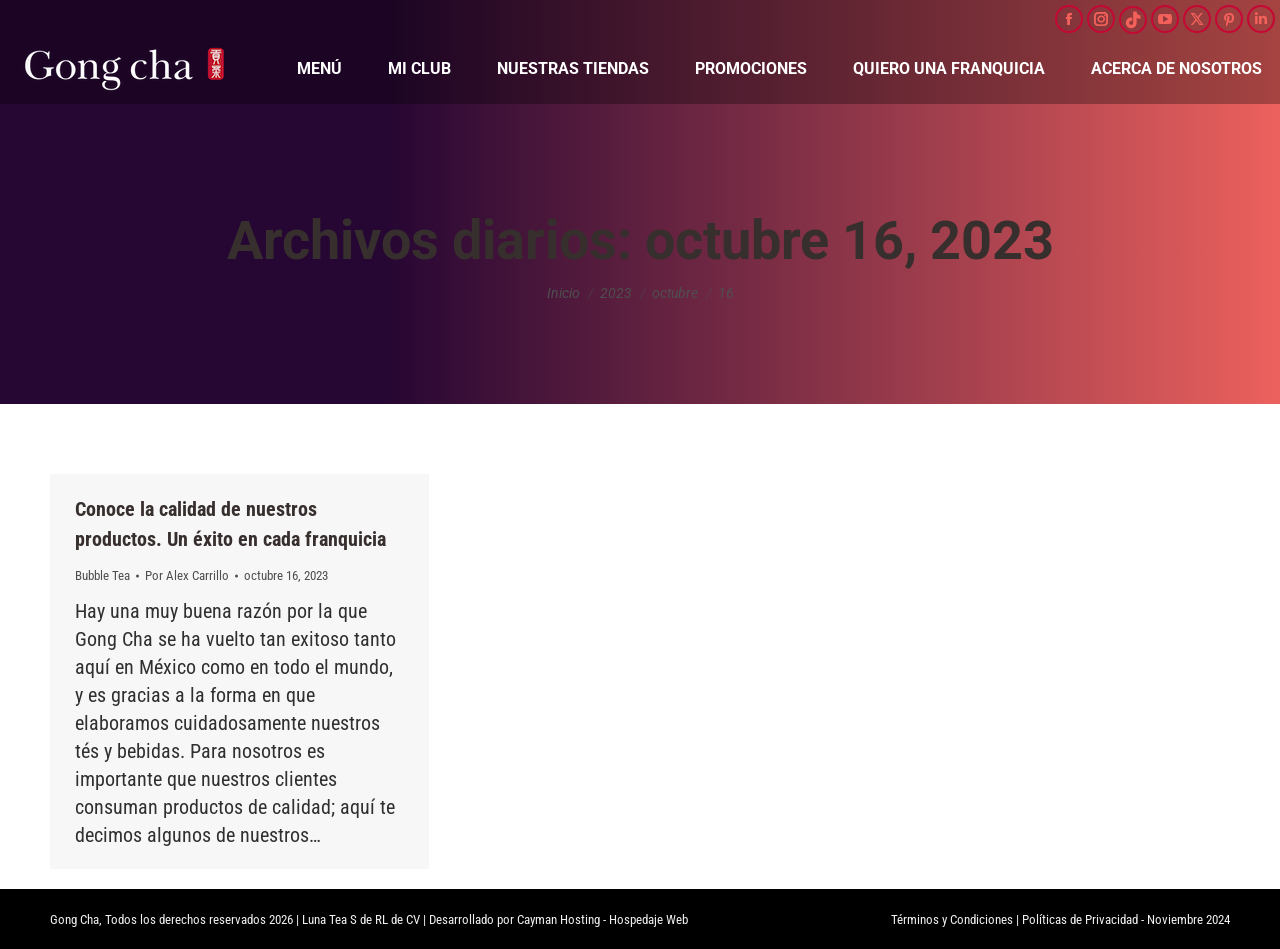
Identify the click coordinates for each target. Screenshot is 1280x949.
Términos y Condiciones (952, 919)
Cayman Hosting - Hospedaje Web (602, 919)
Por (187, 575)
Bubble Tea (102, 575)
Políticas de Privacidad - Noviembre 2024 (1126, 919)
